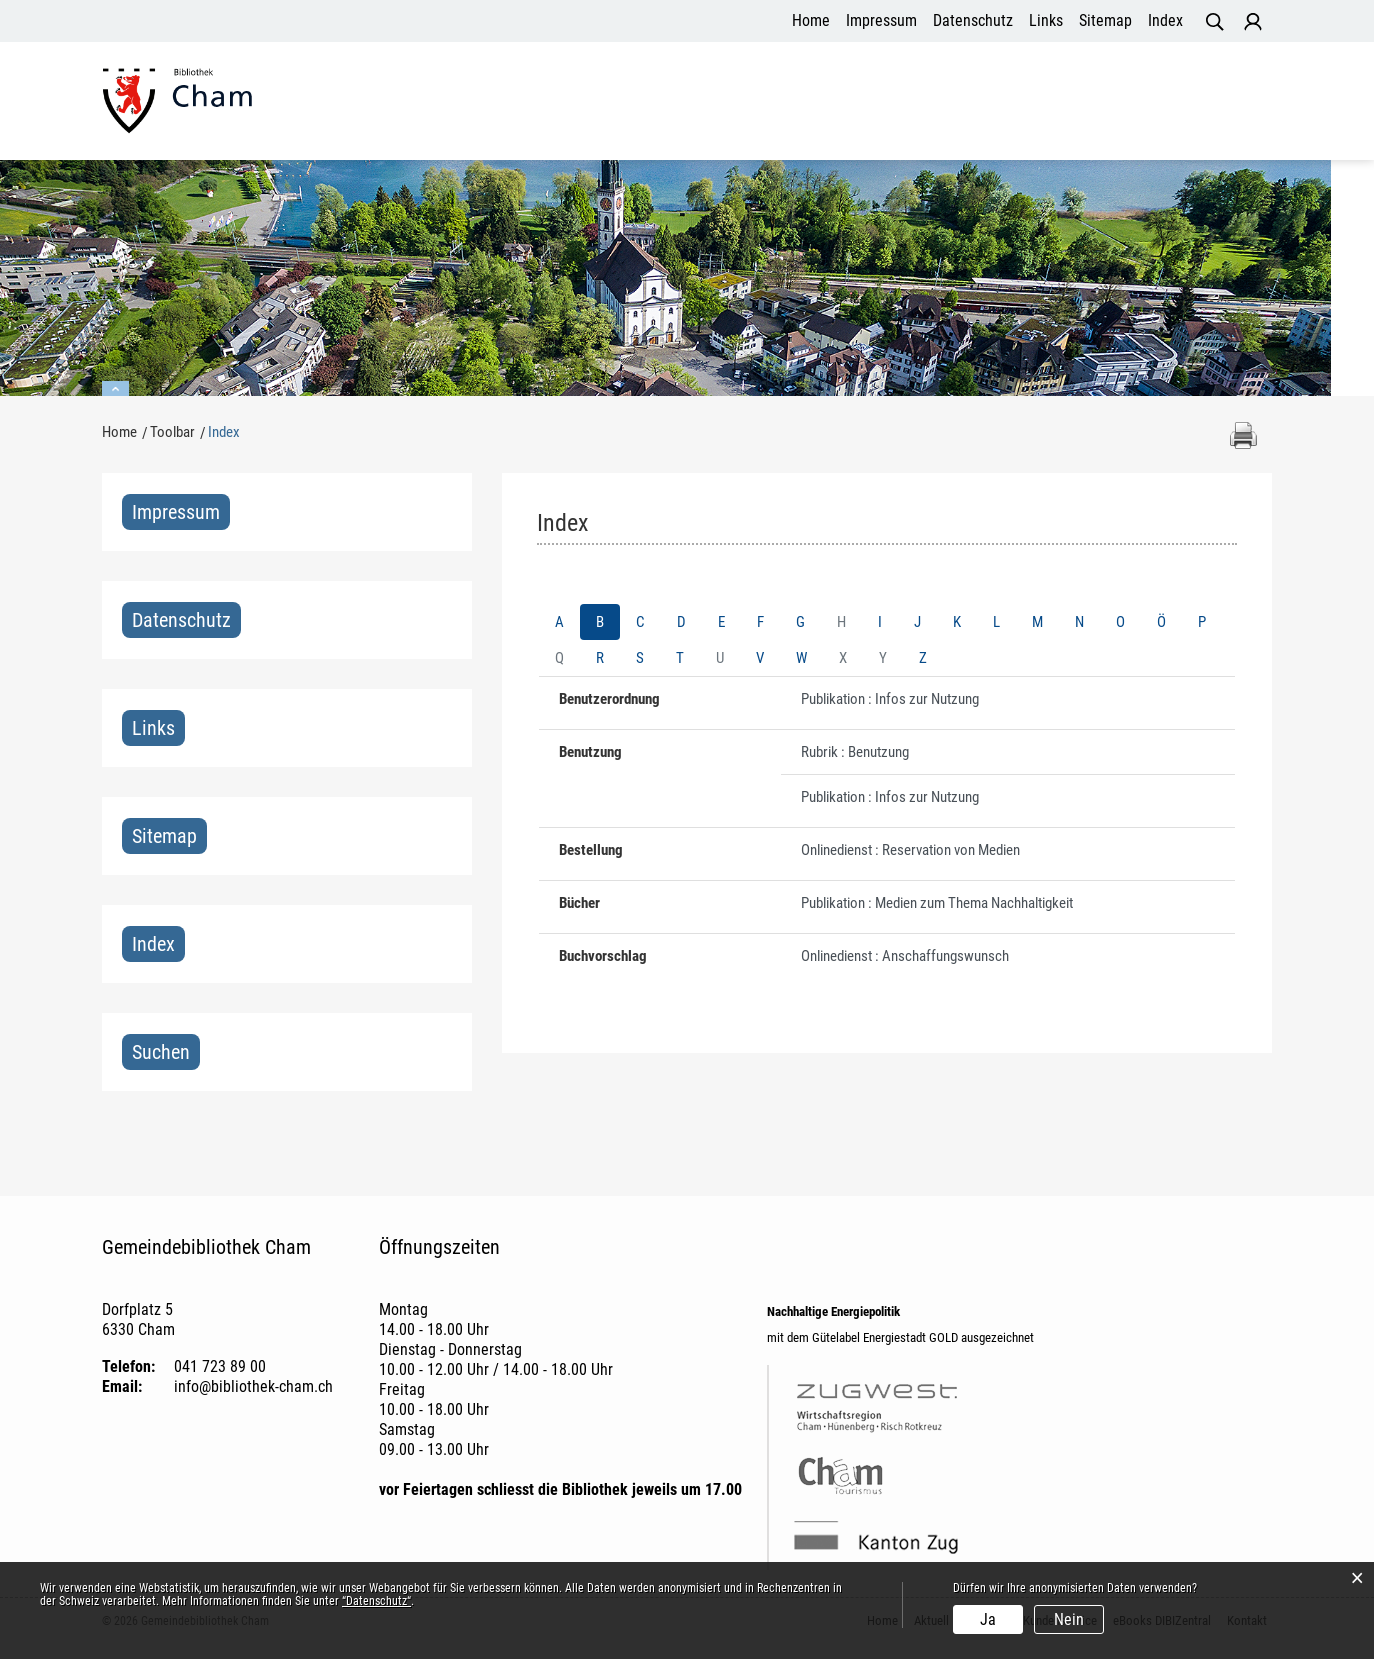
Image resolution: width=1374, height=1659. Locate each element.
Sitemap (1105, 20)
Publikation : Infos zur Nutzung (890, 705)
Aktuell (776, 104)
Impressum (881, 20)
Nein (1069, 1619)
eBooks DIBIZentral (1110, 104)
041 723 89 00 (220, 1372)
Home (811, 20)
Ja (988, 1619)
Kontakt (1233, 104)
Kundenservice (961, 104)
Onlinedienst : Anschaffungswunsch (905, 962)
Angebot (853, 104)
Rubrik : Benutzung (855, 758)
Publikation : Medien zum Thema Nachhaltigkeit (937, 909)
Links (1046, 20)
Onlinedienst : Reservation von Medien (910, 856)
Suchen (161, 1058)
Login (1253, 22)
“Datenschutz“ (376, 1601)
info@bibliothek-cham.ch (253, 1392)
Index (1165, 20)
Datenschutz (973, 20)
